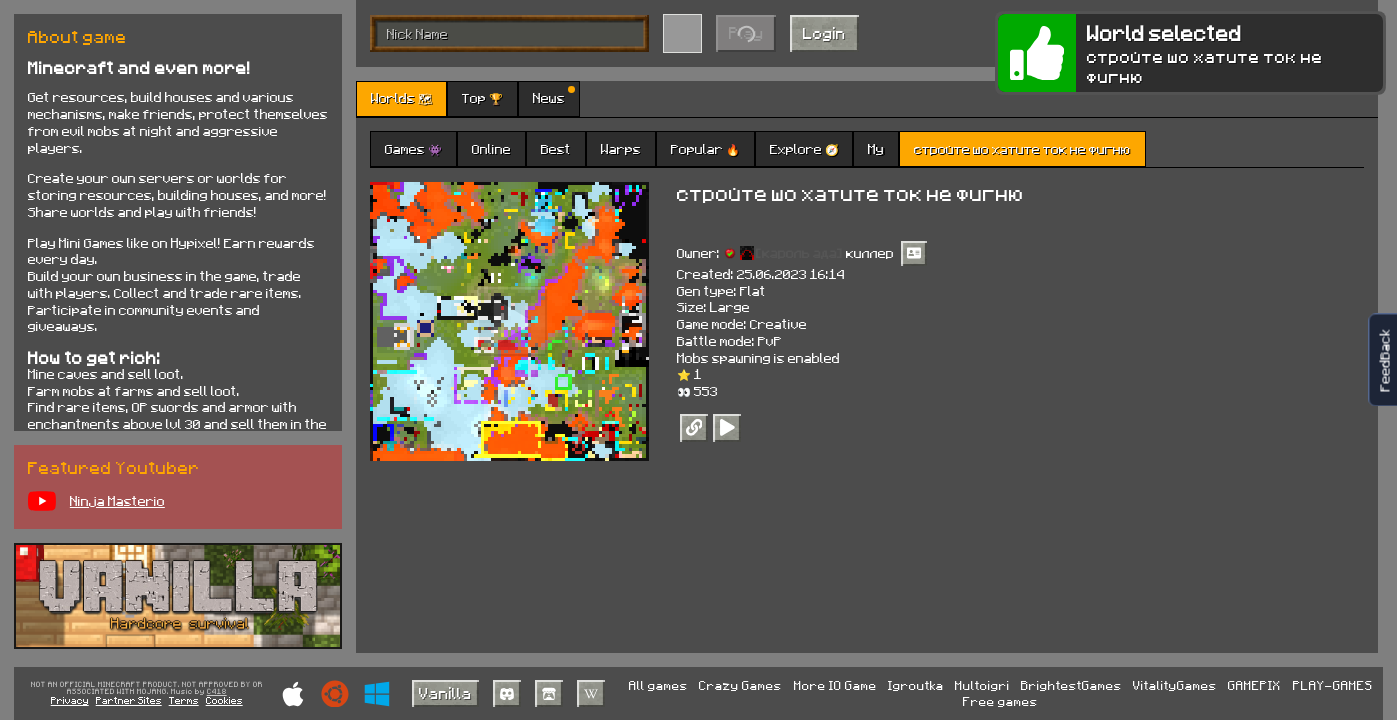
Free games (1000, 701)
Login (824, 32)
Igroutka (916, 685)
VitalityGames (1175, 685)
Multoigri (982, 685)
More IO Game (835, 685)
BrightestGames (1071, 685)
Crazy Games (740, 685)
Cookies (224, 700)
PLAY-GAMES (1333, 685)
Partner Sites (129, 700)
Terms (184, 700)
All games (658, 685)
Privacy (70, 700)
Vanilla (445, 692)
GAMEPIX (1254, 685)
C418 (217, 692)
